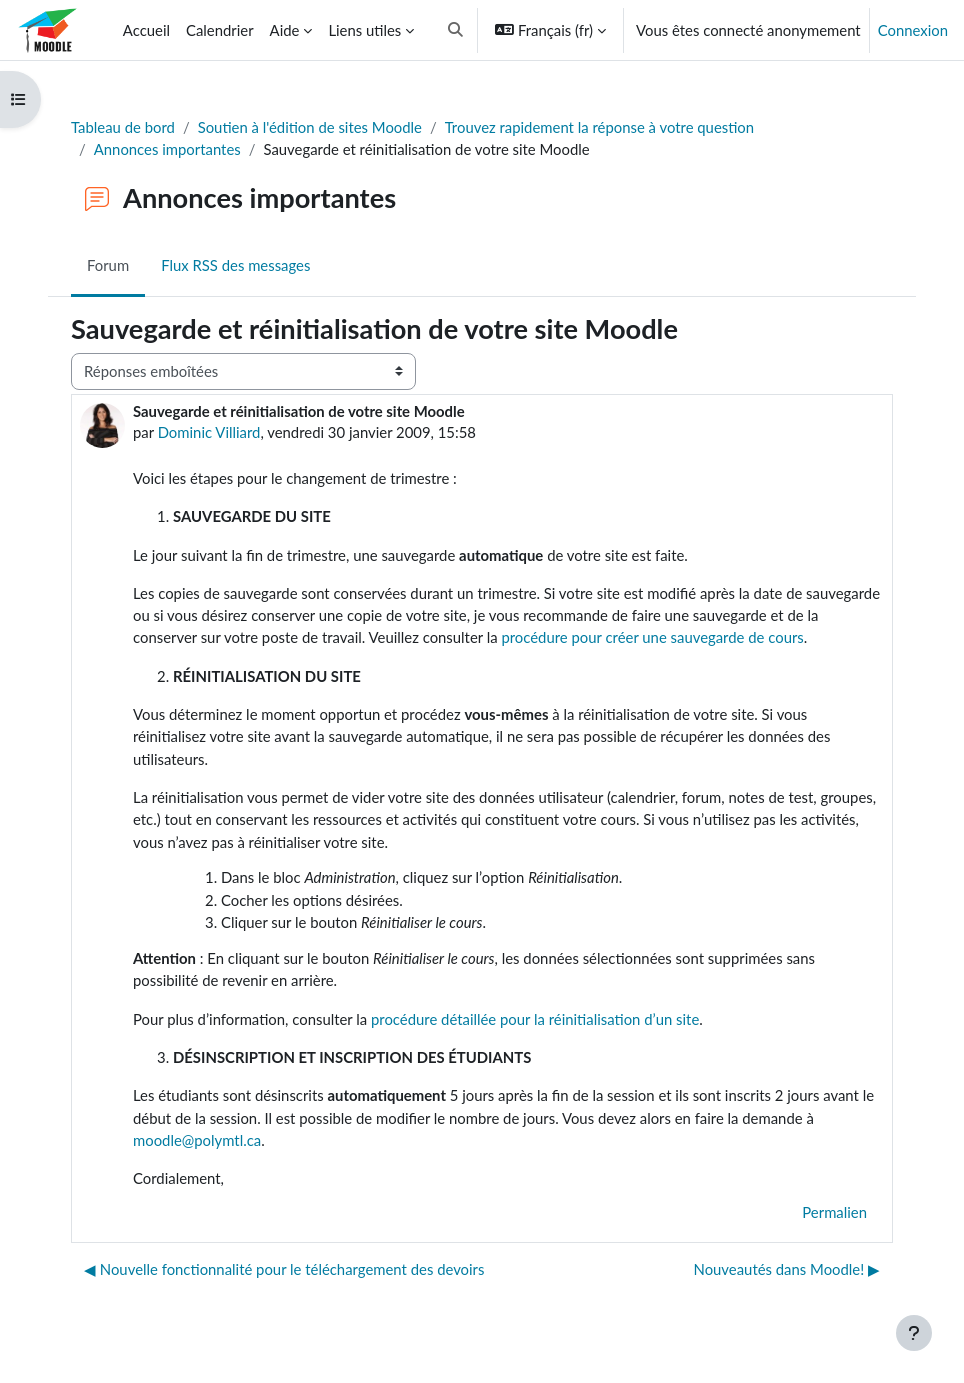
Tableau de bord (123, 127)
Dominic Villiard (209, 432)
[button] (455, 30)
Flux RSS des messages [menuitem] (235, 265)
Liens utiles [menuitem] (364, 30)
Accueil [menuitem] (146, 30)
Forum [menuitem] (108, 265)
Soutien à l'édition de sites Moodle (310, 127)
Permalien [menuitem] (834, 1212)
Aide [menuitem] (285, 30)
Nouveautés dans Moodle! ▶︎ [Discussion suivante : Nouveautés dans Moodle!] (787, 1269)
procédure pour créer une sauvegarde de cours (652, 637)
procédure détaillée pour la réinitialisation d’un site (535, 1019)
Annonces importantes (167, 149)
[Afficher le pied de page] (914, 1333)
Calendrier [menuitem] (220, 30)
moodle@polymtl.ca (197, 1140)
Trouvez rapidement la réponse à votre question (599, 127)
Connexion (913, 30)
